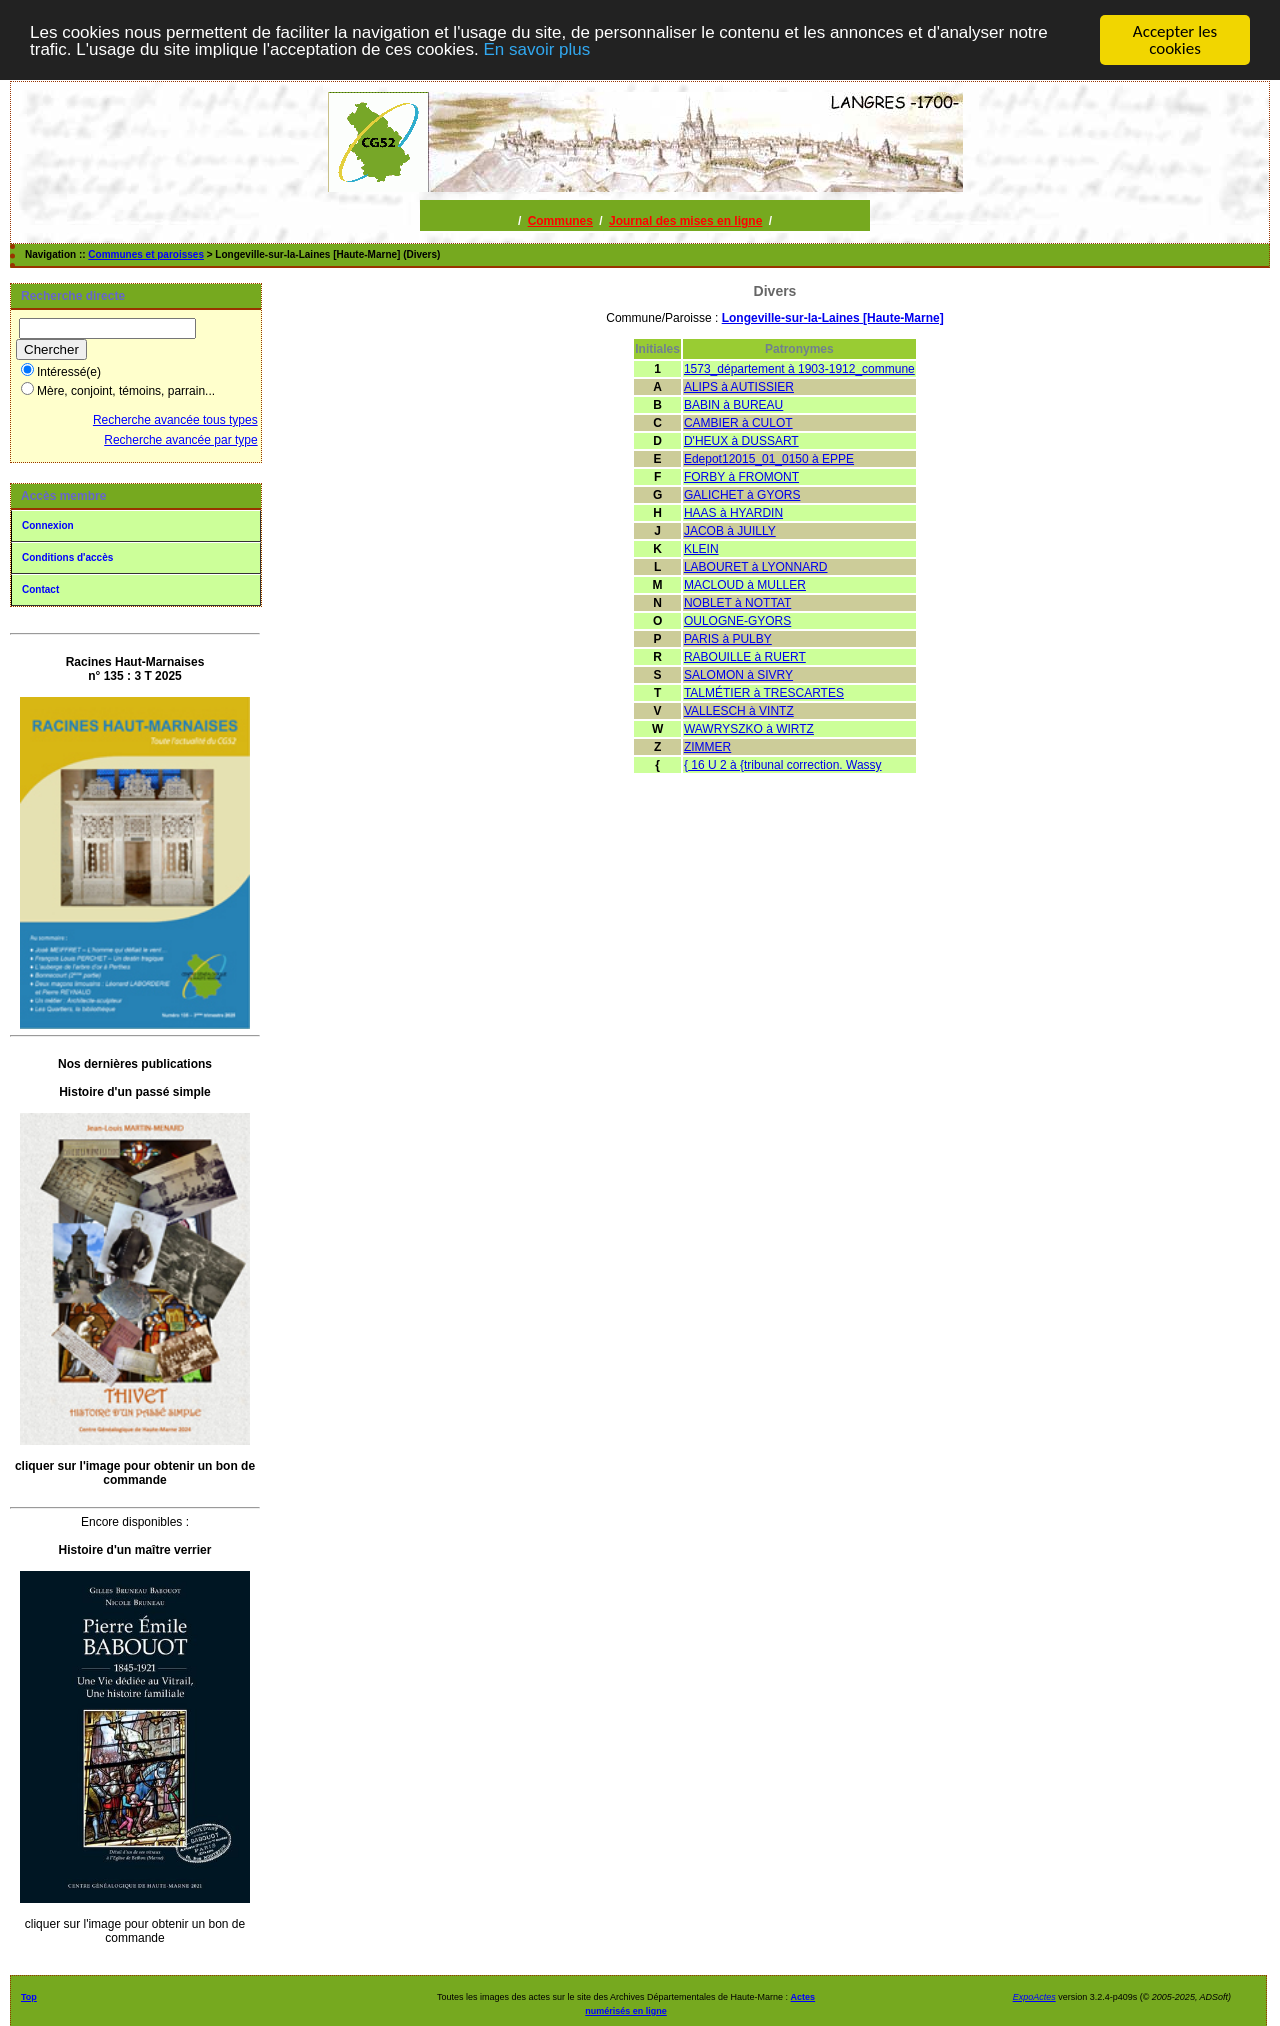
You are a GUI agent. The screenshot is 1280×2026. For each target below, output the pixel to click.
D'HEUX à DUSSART (741, 441)
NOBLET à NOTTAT (737, 603)
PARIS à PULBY (728, 639)
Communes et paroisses (146, 254)
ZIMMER (707, 747)
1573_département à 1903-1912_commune (799, 369)
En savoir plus (536, 48)
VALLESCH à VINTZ (739, 711)
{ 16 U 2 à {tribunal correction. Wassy (783, 765)
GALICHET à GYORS (742, 495)
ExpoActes (1034, 1997)
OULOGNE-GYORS (737, 621)
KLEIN (701, 549)
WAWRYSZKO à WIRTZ (749, 729)
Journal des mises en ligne (685, 221)
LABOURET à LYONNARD (756, 567)
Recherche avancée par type (180, 440)
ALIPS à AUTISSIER (739, 387)
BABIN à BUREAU (733, 405)
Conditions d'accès (67, 557)
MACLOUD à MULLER (745, 585)
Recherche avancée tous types (175, 420)
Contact (40, 589)
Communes (560, 221)
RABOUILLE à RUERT (745, 657)
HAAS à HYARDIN (733, 513)
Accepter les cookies (1175, 40)
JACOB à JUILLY (730, 531)
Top (29, 1997)
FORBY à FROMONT (741, 477)
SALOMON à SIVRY (738, 675)
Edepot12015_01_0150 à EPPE (769, 459)
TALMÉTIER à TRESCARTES (764, 693)
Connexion (48, 525)
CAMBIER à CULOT (738, 423)
